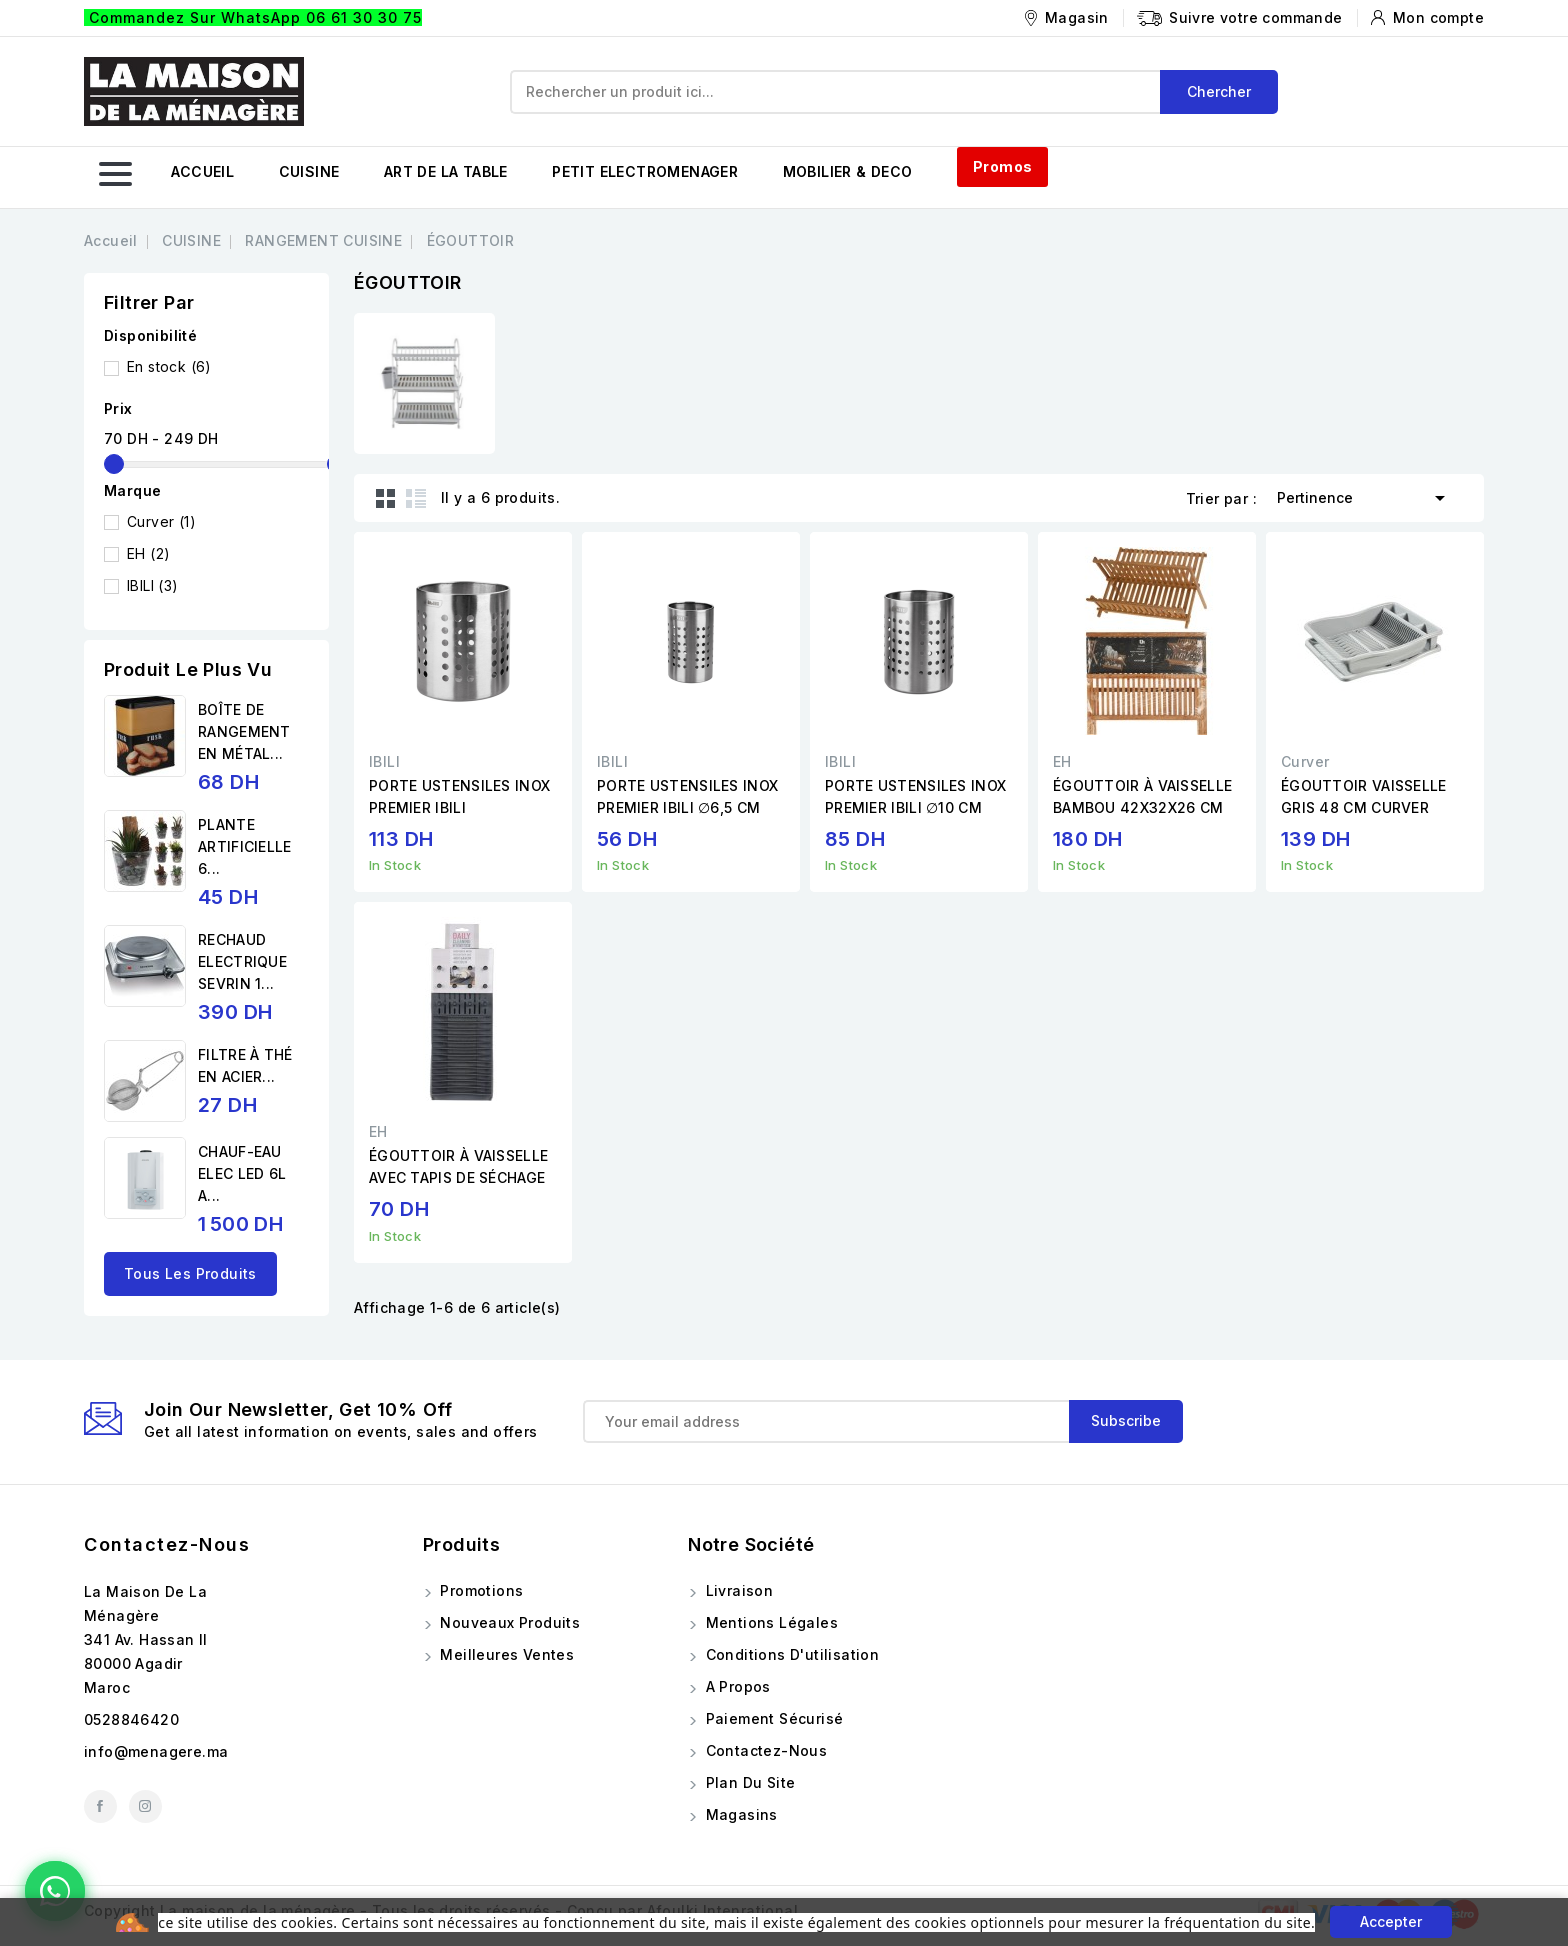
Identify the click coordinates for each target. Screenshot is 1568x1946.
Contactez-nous (167, 1544)
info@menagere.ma (156, 1751)
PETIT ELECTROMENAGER (645, 171)
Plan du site (748, 1782)
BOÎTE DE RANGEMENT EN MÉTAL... (244, 731)
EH (148, 553)
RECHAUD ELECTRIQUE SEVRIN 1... (242, 961)
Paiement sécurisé (772, 1718)
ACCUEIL (202, 171)
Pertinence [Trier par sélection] (1364, 496)
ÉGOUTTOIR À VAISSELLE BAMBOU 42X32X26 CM (1142, 796)
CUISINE (309, 171)
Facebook (100, 1806)
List (416, 498)
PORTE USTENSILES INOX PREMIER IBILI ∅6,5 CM (687, 796)
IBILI (153, 585)
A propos (736, 1686)
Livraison (737, 1590)
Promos (1002, 166)
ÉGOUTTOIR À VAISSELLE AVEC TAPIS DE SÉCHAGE (458, 1166)
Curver (161, 521)
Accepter (1391, 1921)
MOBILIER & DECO (848, 171)
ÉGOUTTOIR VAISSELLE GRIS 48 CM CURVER (1364, 796)
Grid (386, 498)
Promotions (479, 1590)
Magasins (739, 1814)
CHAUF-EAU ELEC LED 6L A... (242, 1173)
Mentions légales (769, 1622)
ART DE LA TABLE (446, 171)
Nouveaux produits (508, 1622)
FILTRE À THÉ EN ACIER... (245, 1065)
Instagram (145, 1806)
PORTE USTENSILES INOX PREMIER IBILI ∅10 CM (915, 796)
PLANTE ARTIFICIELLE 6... (245, 846)
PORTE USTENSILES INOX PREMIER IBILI (459, 796)
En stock (169, 366)
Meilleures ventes (505, 1654)
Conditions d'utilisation (790, 1654)
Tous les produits (190, 1273)
